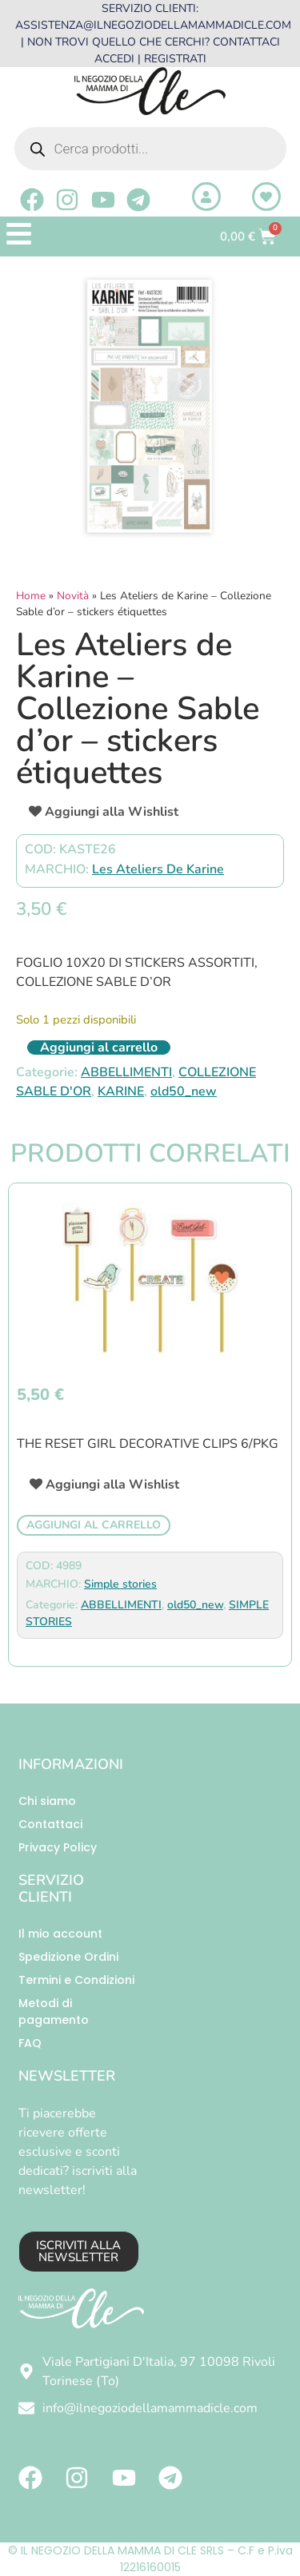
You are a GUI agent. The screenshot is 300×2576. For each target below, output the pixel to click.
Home (31, 595)
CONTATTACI (246, 42)
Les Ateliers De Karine (158, 869)
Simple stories (120, 1584)
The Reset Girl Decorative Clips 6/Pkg (147, 1444)
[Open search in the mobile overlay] (150, 148)
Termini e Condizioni (76, 1980)
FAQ (30, 2043)
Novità (73, 595)
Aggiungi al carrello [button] (93, 1524)
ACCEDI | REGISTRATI (150, 58)
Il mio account (60, 1934)
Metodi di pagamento (53, 2011)
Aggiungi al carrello (99, 1047)
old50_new (183, 1091)
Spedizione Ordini (68, 1957)
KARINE (121, 1091)
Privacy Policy (57, 1847)
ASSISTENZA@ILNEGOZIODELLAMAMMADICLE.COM (153, 25)
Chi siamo (47, 1801)
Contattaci (50, 1824)
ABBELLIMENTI (126, 1072)
